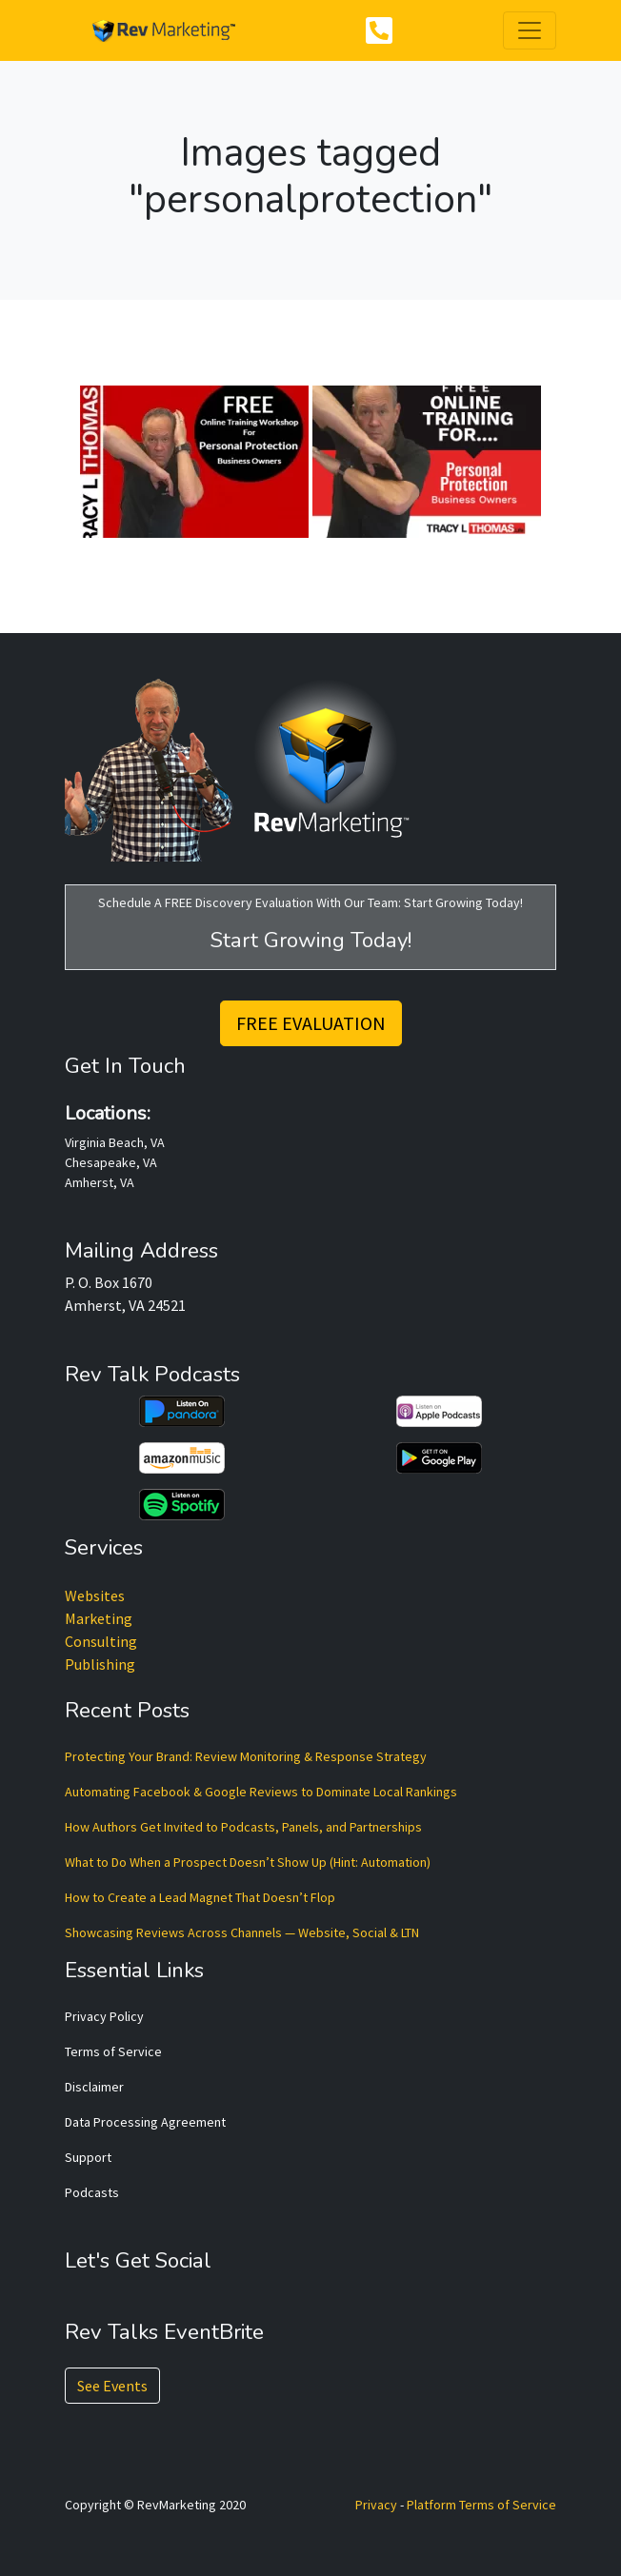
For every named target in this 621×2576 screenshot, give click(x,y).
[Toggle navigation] (529, 30)
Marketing (98, 1618)
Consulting (101, 1641)
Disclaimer (94, 2086)
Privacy (376, 2504)
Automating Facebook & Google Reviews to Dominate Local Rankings (261, 1791)
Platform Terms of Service (481, 2504)
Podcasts (92, 2192)
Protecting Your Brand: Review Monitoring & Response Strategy (246, 1756)
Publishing (100, 1664)
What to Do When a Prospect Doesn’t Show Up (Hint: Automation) (248, 1862)
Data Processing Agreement (145, 2121)
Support (88, 2157)
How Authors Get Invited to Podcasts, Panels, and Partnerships (243, 1826)
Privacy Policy (104, 2016)
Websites (95, 1595)
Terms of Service (113, 2051)
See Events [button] (112, 2385)
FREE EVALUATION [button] (311, 1023)
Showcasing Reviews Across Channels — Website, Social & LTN (242, 1932)
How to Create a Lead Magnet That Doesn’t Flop (200, 1897)
